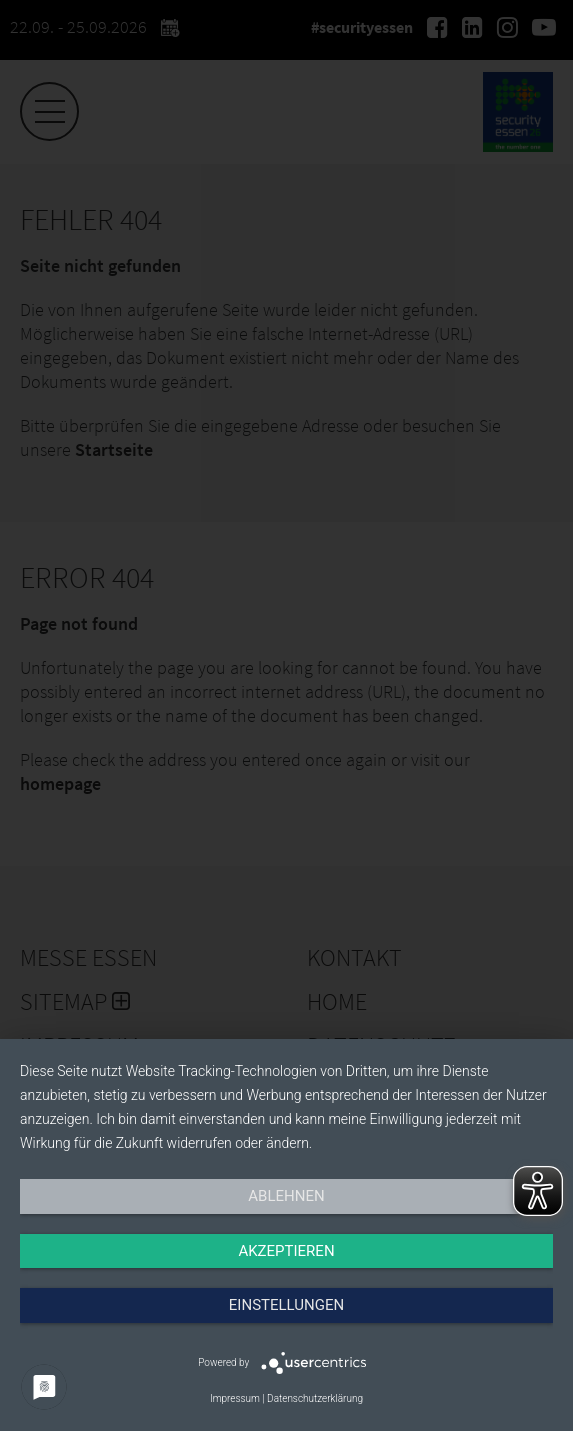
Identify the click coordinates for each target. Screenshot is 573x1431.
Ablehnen (286, 1196)
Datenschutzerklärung (315, 1398)
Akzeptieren (286, 1251)
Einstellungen (286, 1305)
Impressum (235, 1398)
